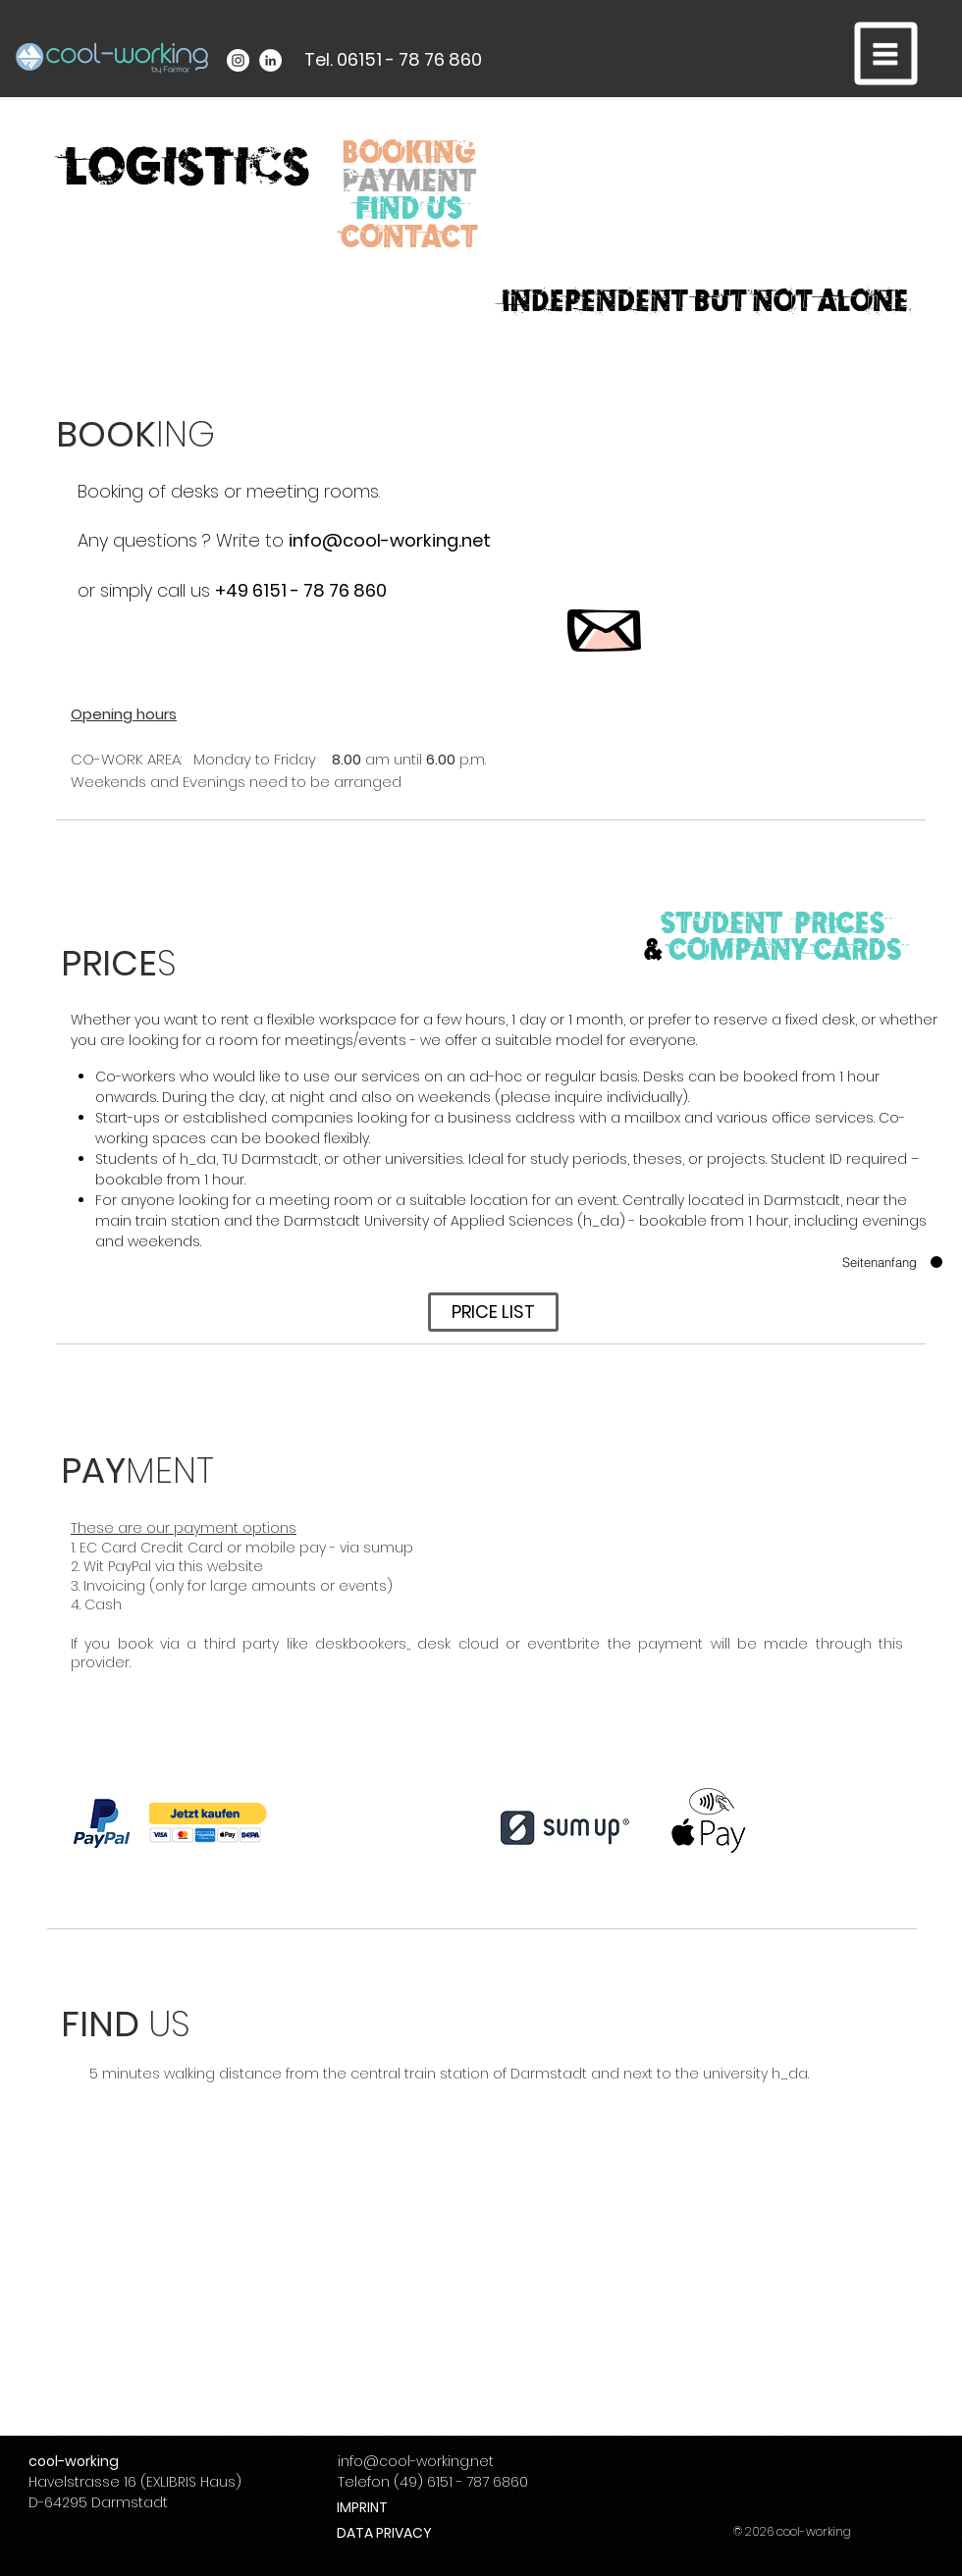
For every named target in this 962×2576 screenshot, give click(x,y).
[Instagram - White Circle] (238, 60)
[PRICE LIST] (493, 1312)
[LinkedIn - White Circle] (270, 60)
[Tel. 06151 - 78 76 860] (393, 59)
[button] (886, 54)
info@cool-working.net (390, 540)
